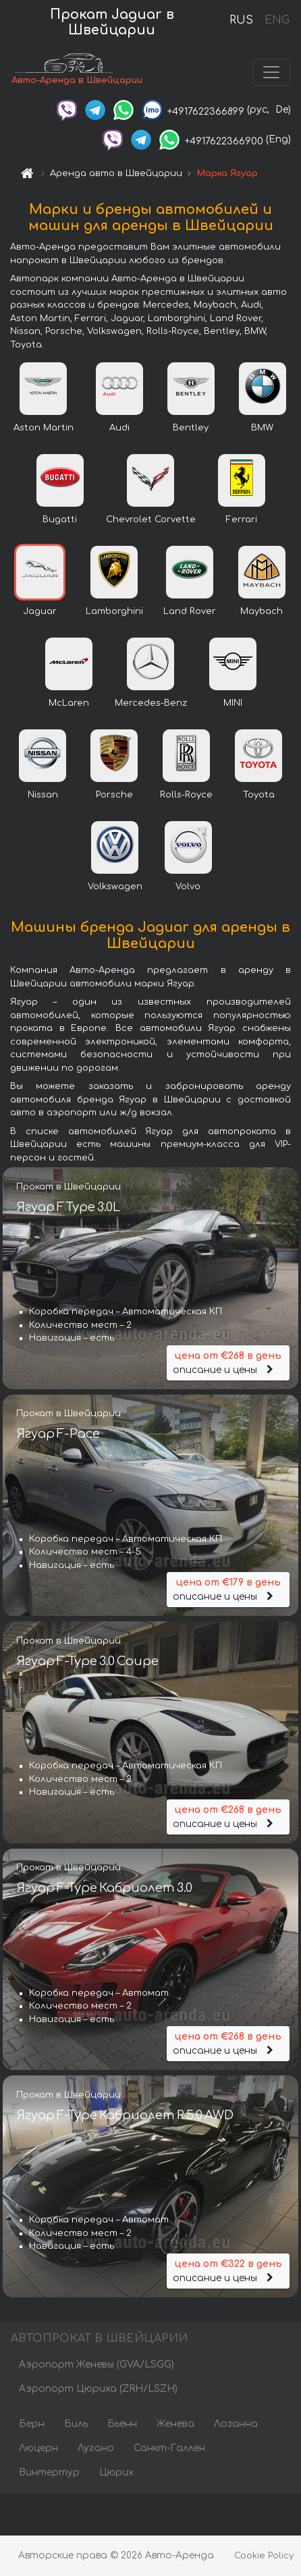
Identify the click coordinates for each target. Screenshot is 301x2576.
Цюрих (116, 2474)
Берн (32, 2425)
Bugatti (60, 521)
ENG (277, 20)
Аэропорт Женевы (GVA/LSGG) (96, 2366)
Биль (76, 2425)
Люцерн (38, 2449)
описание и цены (228, 1363)
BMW (262, 429)
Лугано (96, 2449)
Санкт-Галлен (169, 2449)
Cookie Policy (264, 2555)
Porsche (114, 796)
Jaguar (40, 612)
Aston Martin (43, 429)
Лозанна (236, 2425)
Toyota (259, 796)
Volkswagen (115, 888)
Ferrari (241, 521)
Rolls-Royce (186, 796)
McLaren (69, 704)
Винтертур (49, 2474)
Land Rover (189, 612)
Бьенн (122, 2425)
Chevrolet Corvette (151, 521)
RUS (241, 20)
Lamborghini (114, 612)
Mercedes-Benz (151, 704)
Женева (175, 2425)
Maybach (261, 612)
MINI (232, 704)
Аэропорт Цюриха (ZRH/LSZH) (98, 2390)
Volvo (187, 888)
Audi (119, 429)
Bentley (191, 429)
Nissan (43, 796)
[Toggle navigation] (271, 72)
